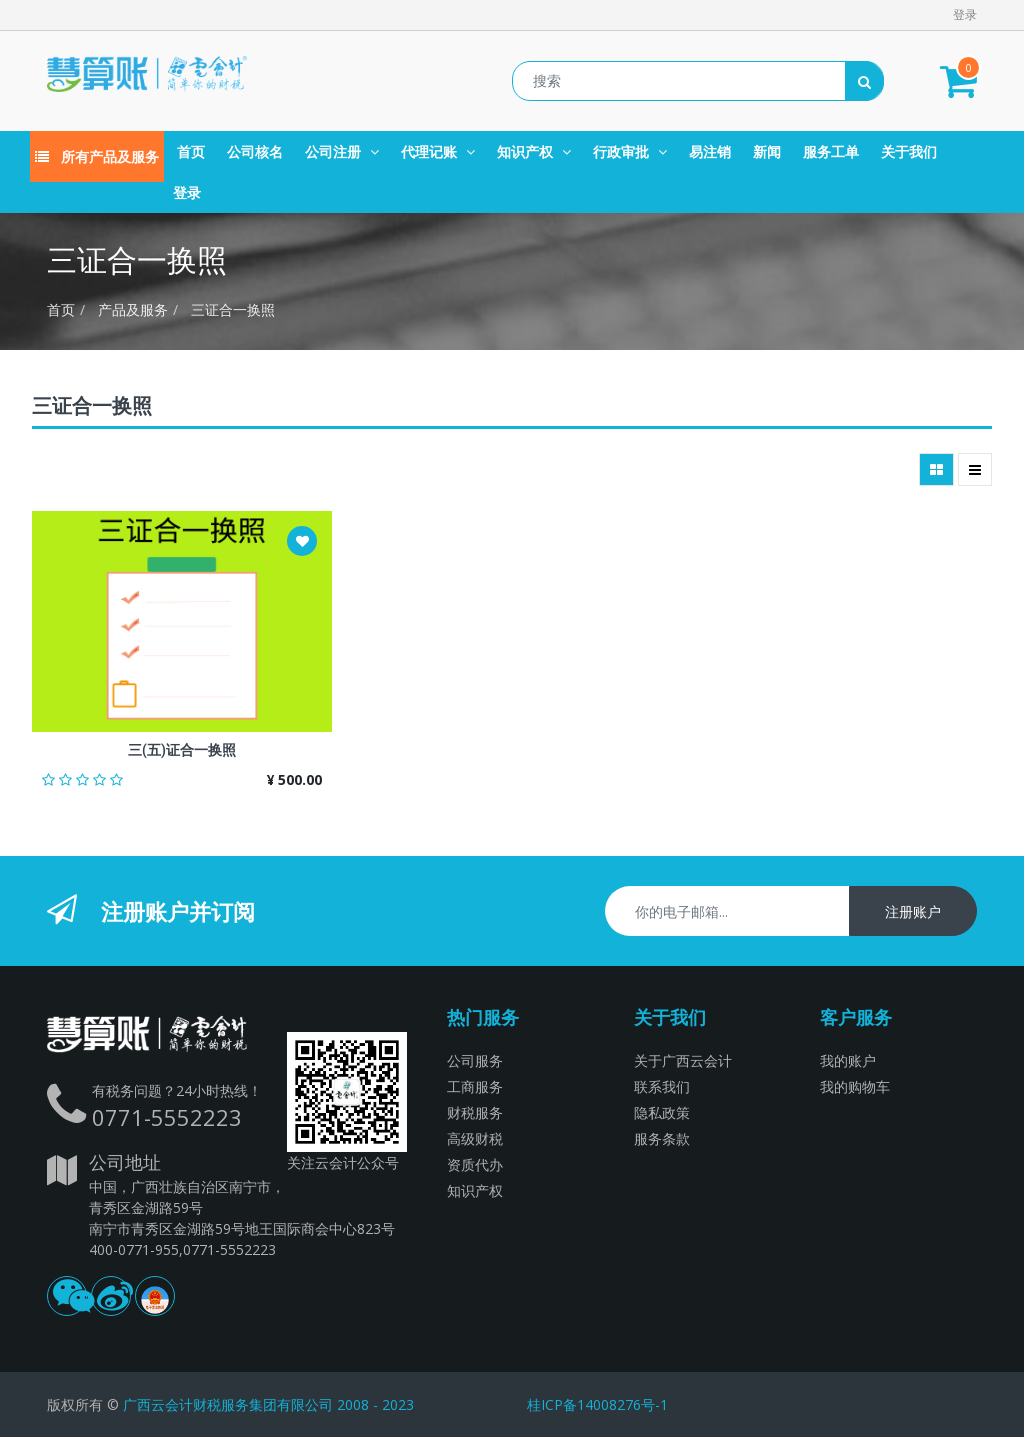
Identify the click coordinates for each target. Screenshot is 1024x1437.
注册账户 (913, 911)
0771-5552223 (167, 1117)
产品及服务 (133, 309)
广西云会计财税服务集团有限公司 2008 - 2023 (268, 1404)
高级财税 (475, 1138)
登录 (965, 14)
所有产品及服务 (97, 156)
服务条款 (662, 1138)
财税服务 (475, 1112)
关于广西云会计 (683, 1060)
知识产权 (475, 1190)
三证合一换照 (233, 309)
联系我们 (662, 1086)
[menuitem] (191, 151)
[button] (302, 541)
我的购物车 (855, 1086)
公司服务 (475, 1060)
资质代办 (475, 1164)
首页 (61, 309)
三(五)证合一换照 (182, 750)
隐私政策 (662, 1112)
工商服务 (475, 1086)
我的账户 (848, 1060)
